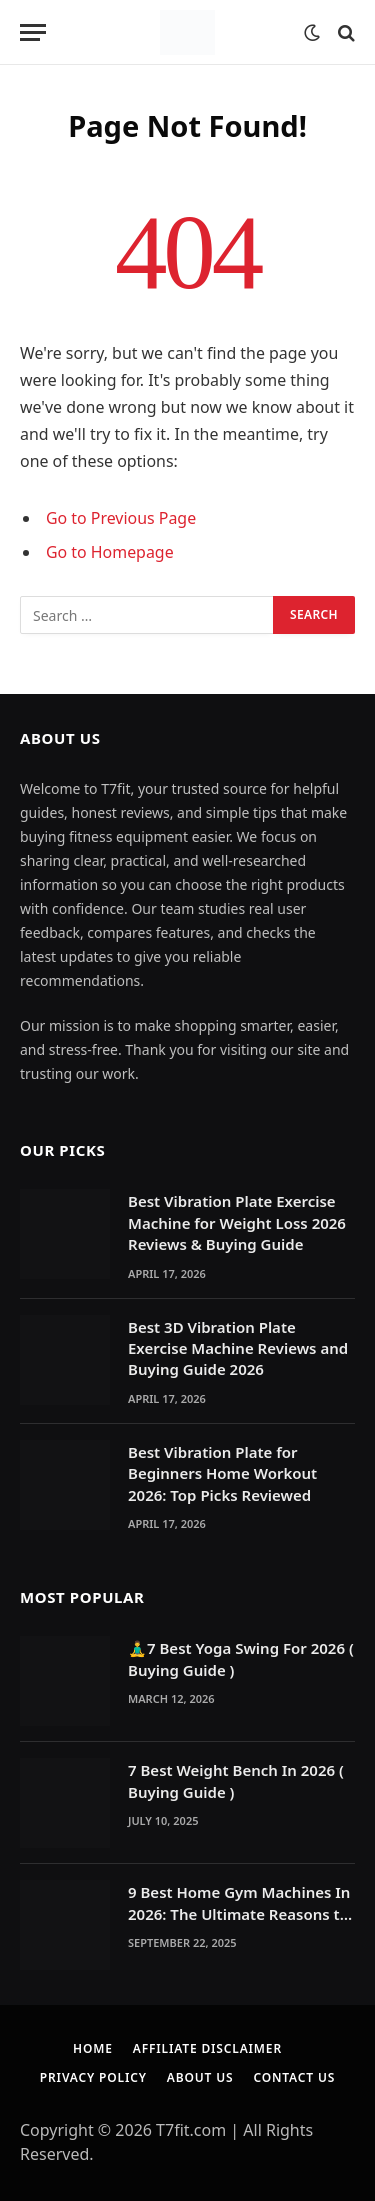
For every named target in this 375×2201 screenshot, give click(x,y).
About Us (200, 2077)
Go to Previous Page (121, 518)
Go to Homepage (110, 552)
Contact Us (294, 2077)
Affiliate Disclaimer (207, 2048)
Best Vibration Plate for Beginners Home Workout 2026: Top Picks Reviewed (222, 1473)
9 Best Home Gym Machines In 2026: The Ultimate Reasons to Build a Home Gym (239, 1913)
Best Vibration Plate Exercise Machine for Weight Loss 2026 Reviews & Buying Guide (237, 1222)
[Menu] (33, 32)
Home (93, 2048)
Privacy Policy (93, 2077)
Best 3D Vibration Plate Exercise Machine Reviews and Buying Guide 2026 (238, 1348)
